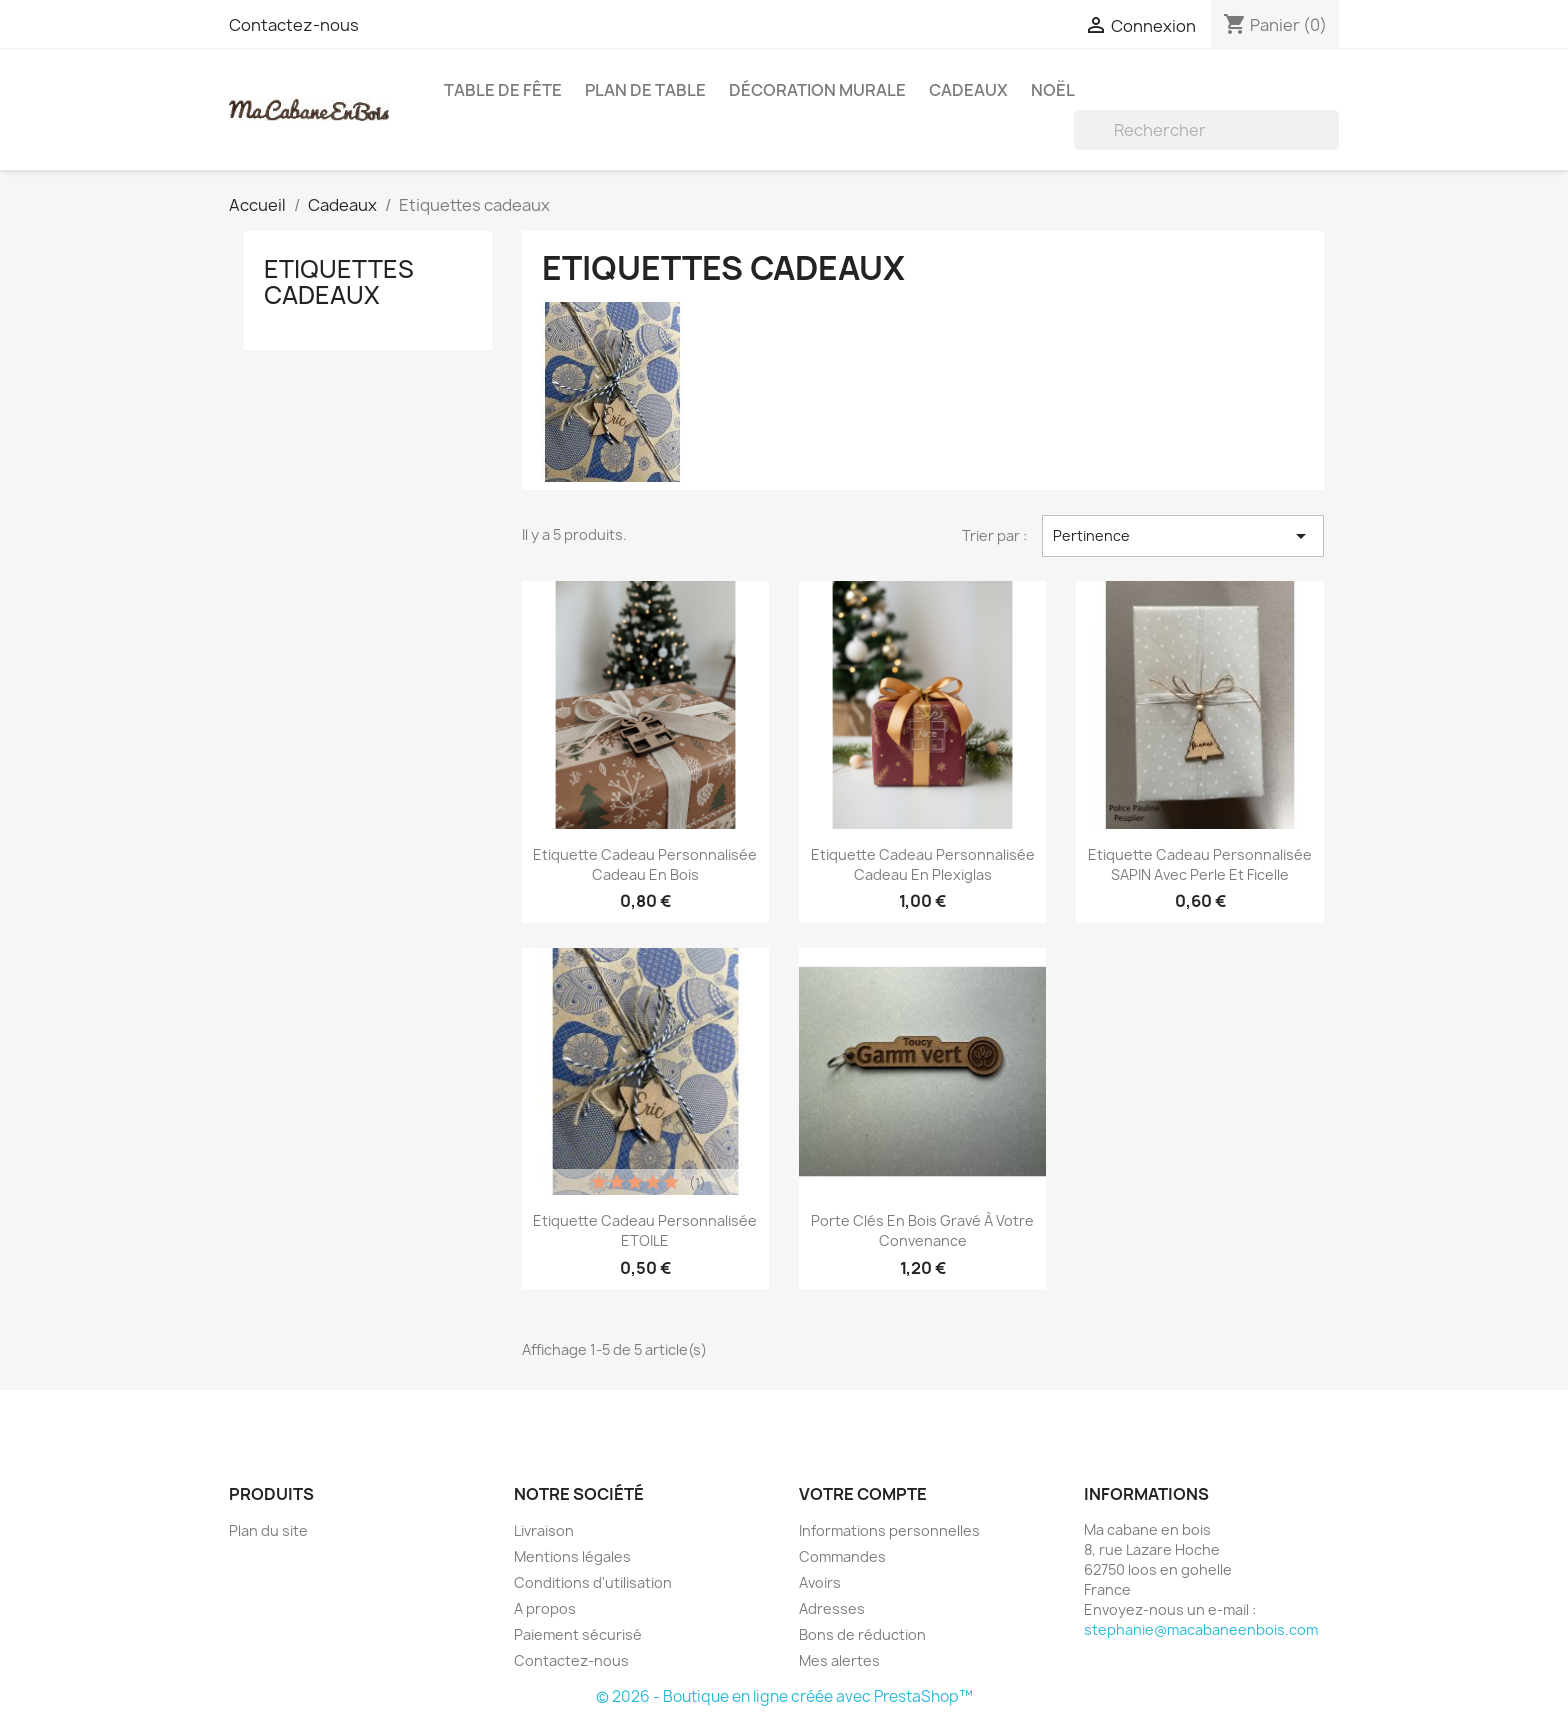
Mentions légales (572, 1556)
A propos (545, 1608)
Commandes (842, 1556)
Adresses (832, 1608)
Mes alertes (839, 1660)
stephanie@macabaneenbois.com (1201, 1629)
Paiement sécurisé (578, 1634)
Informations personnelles (889, 1530)
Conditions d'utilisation (593, 1582)
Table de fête (503, 90)
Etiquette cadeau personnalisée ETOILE (645, 1230)
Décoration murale (817, 90)
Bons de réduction (862, 1634)
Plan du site (268, 1530)
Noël (1053, 90)
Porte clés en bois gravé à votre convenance (922, 1230)
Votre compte (863, 1494)
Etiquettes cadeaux (339, 282)
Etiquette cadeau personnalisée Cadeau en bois (645, 864)
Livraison (544, 1530)
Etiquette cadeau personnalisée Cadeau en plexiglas (923, 864)
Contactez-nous (294, 25)
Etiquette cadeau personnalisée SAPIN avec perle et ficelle (1200, 864)
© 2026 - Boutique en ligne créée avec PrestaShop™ (784, 1696)
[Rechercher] (1206, 130)
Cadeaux (968, 90)
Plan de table (645, 90)
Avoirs (820, 1582)
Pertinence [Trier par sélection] (1183, 536)
